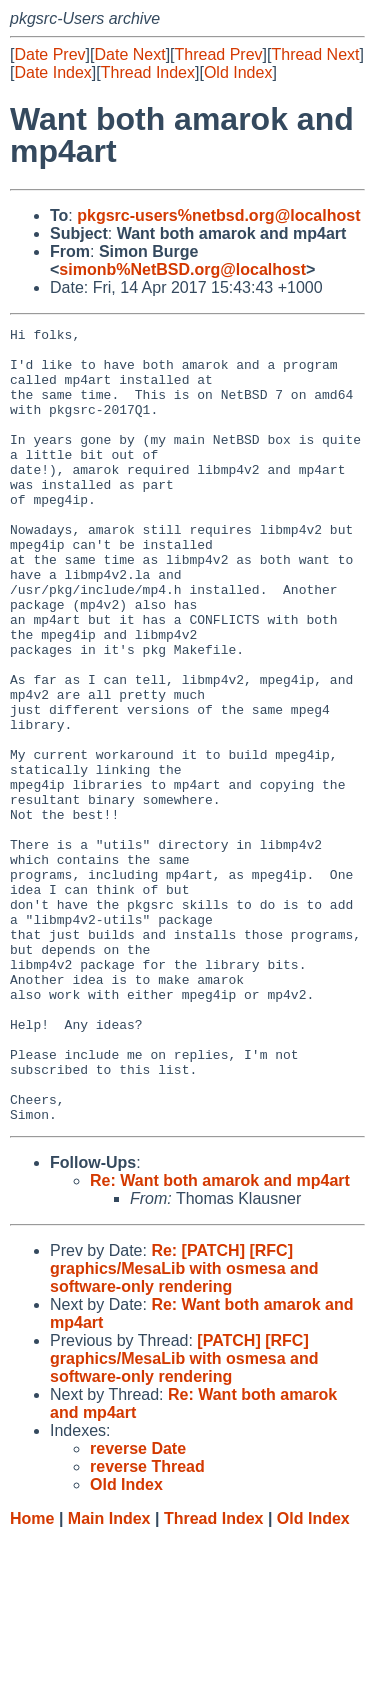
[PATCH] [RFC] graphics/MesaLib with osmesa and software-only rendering (184, 1517)
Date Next (129, 54)
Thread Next (315, 54)
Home (32, 1677)
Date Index (52, 72)
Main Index (109, 1677)
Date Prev (49, 54)
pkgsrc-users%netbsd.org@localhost (218, 215)
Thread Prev (219, 54)
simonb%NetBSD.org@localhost (182, 269)
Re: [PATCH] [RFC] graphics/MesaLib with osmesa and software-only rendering (184, 1427)
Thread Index (148, 72)
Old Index (238, 72)
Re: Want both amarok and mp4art (220, 1339)
